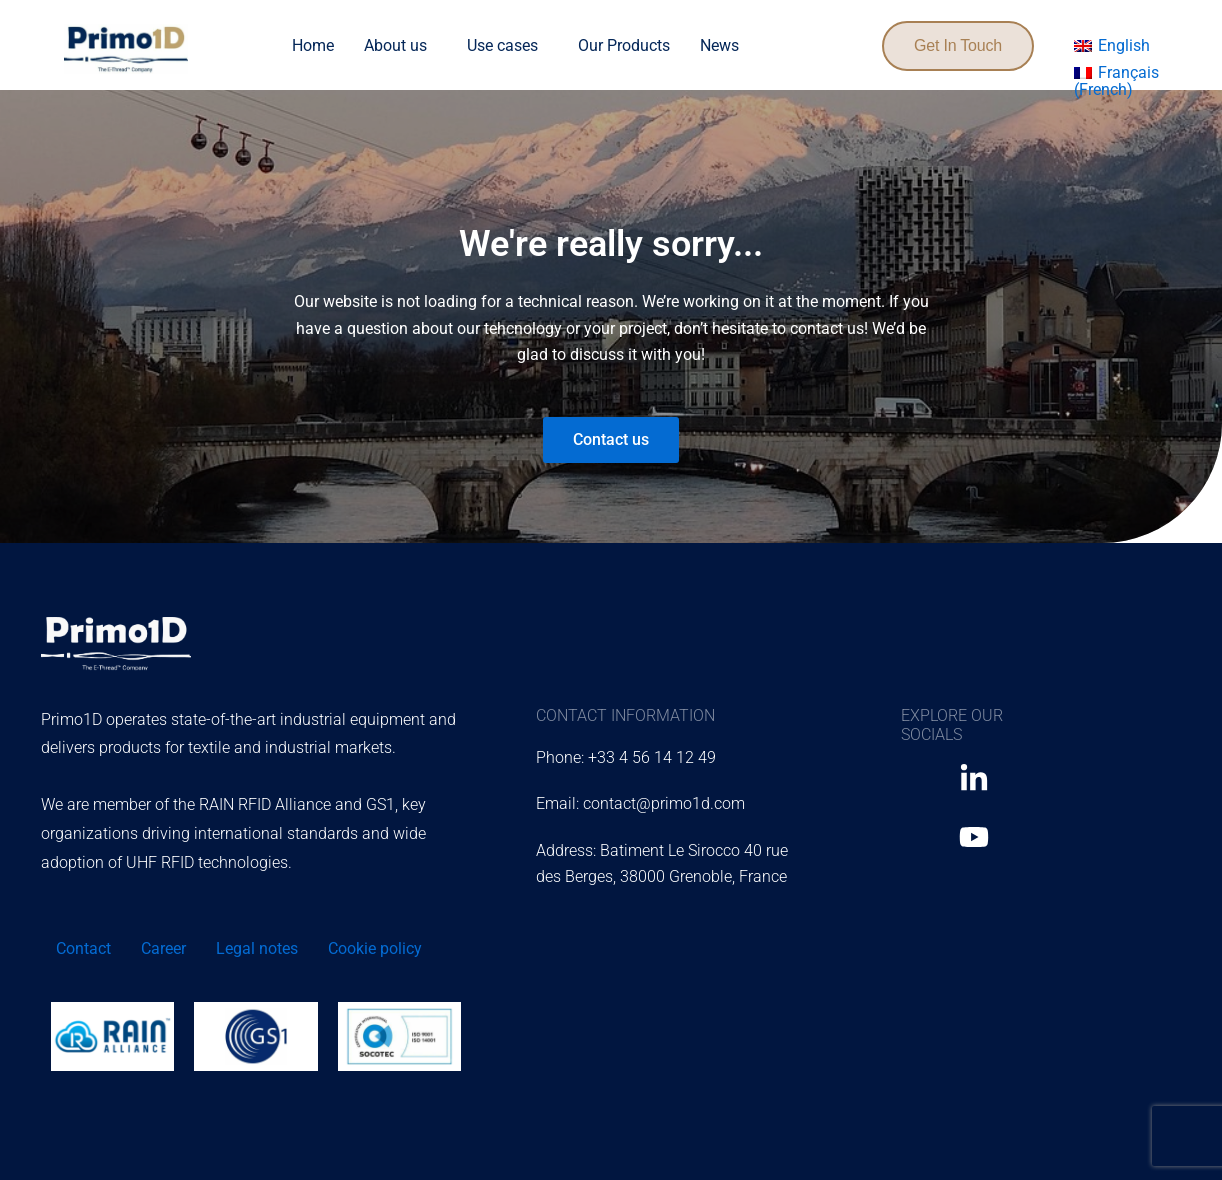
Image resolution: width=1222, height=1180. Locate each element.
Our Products (624, 45)
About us (395, 45)
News (719, 45)
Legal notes (257, 948)
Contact (83, 948)
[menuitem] (1112, 46)
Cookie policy (375, 948)
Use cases (502, 45)
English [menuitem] (1124, 45)
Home (313, 45)
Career (163, 948)
